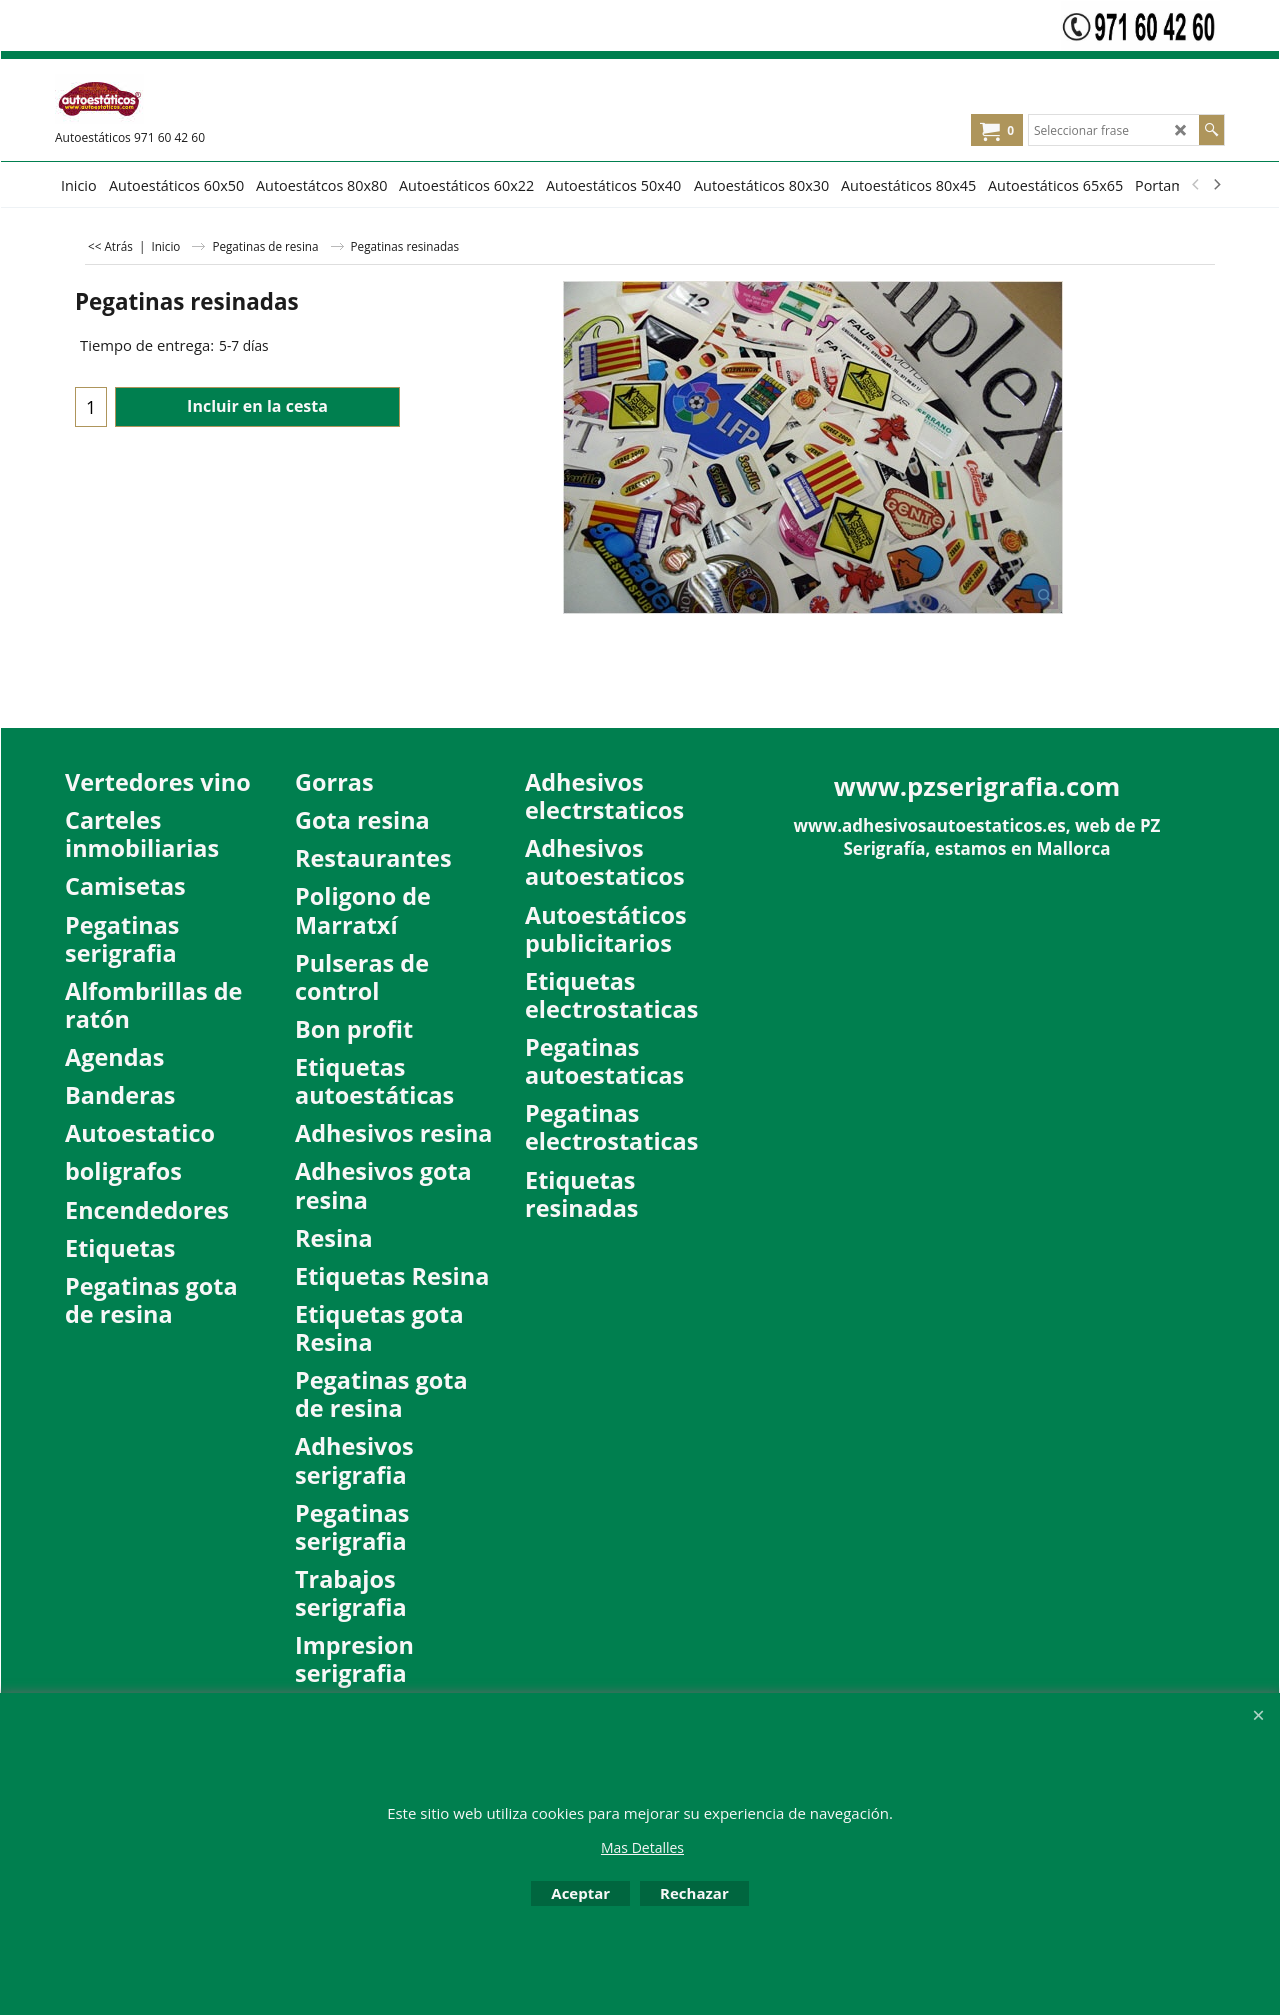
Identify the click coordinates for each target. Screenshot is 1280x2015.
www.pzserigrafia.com (977, 786)
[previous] (1196, 185)
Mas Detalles (642, 1847)
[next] (1216, 185)
